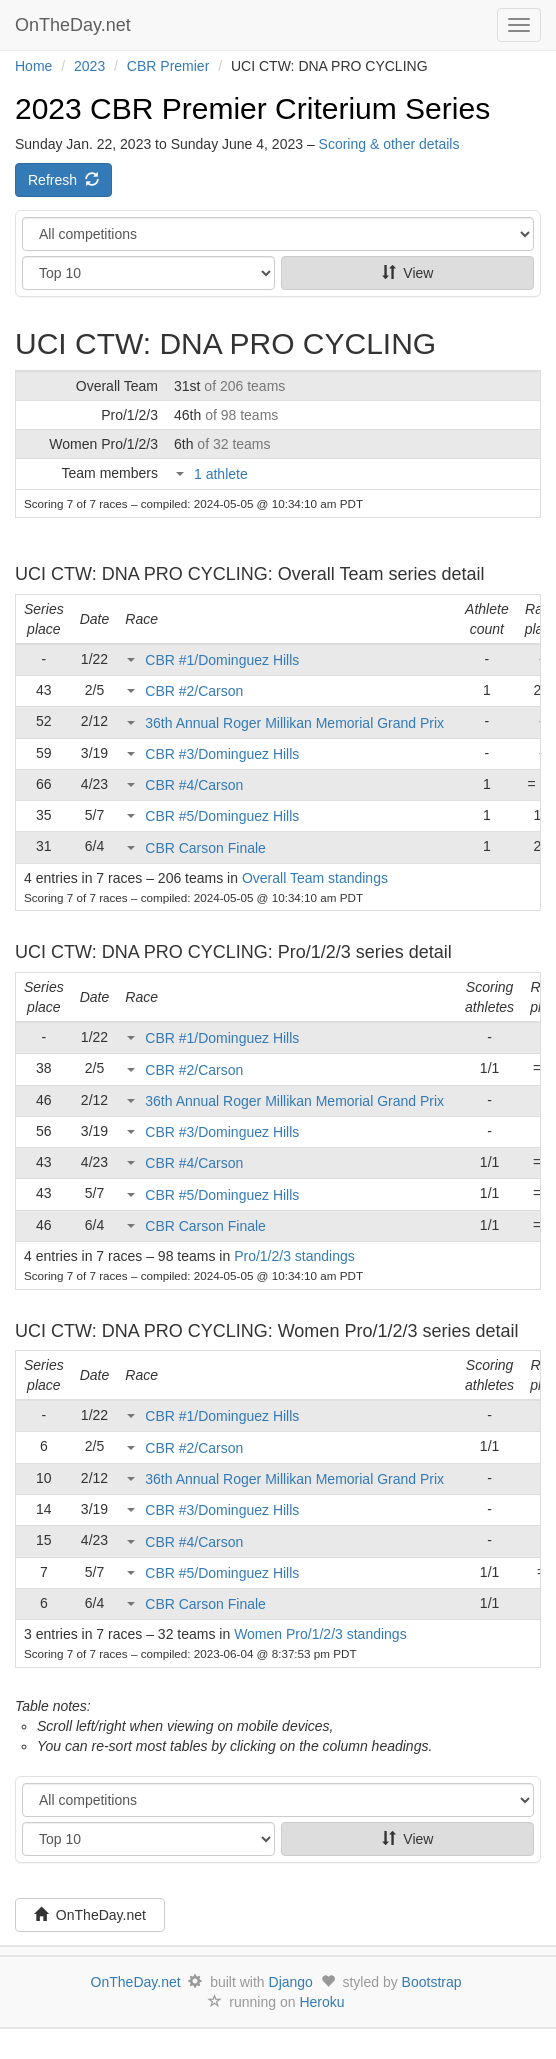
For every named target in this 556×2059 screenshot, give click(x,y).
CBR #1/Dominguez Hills (222, 660)
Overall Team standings (315, 878)
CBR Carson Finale (205, 848)
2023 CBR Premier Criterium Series (252, 108)
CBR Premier (168, 66)
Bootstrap (432, 1982)
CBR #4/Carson (194, 785)
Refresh (63, 180)
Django (291, 1982)
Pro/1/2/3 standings (294, 1256)
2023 (89, 66)
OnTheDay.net (75, 25)
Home (33, 66)
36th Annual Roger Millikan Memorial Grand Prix (294, 723)
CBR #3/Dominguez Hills (222, 754)
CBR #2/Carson (194, 691)
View (408, 273)
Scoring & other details (389, 144)
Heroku (321, 2002)
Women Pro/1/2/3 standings (320, 1634)
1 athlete (221, 474)
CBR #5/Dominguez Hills (222, 816)
